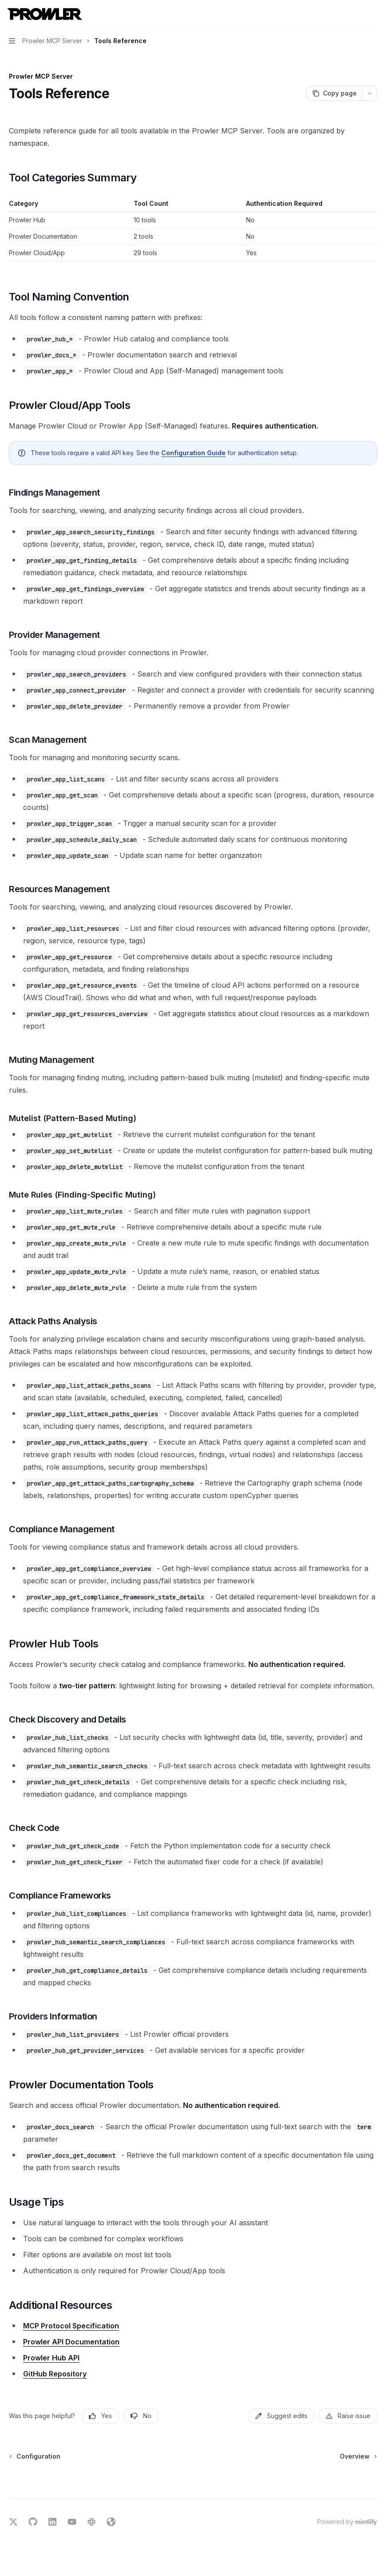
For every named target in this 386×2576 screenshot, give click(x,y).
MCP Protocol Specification (71, 2325)
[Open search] (357, 14)
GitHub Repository (55, 2373)
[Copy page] (334, 93)
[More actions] (374, 14)
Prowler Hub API (51, 2357)
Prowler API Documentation (71, 2341)
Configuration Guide (193, 453)
